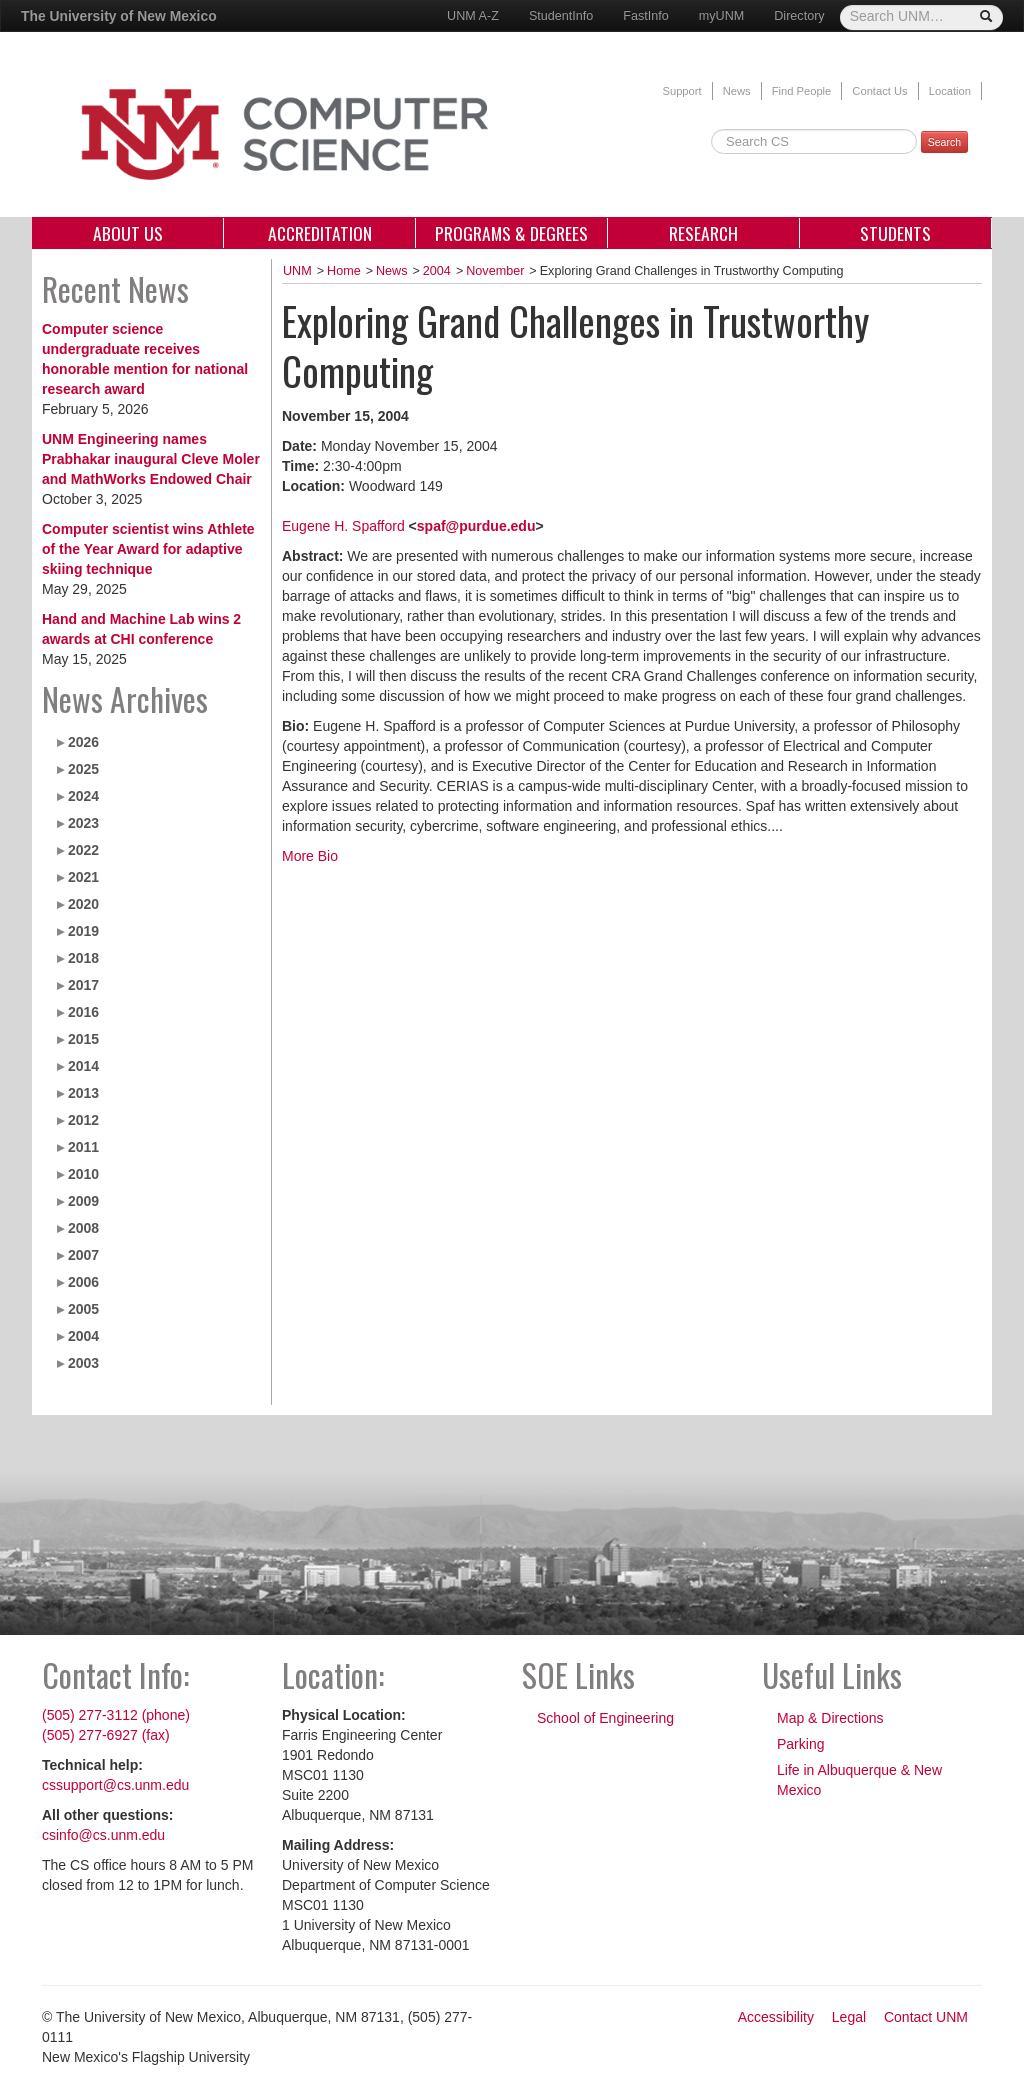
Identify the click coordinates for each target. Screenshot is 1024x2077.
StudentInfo (561, 16)
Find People (802, 91)
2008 (83, 1228)
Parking (800, 1744)
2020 (83, 904)
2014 (83, 1066)
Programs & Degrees (511, 233)
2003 (83, 1363)
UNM (297, 271)
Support (681, 91)
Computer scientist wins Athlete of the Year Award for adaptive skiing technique (148, 549)
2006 (83, 1282)
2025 (83, 769)
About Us (128, 233)
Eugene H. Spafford (343, 526)
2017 (83, 985)
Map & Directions (830, 1718)
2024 (83, 796)
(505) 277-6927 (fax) (106, 1735)
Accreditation (320, 233)
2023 (83, 823)
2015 (83, 1039)
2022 (83, 850)
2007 (83, 1255)
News (737, 91)
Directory (799, 16)
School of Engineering (605, 1718)
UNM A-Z (473, 16)
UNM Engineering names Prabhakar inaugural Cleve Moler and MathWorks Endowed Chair (151, 459)
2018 (83, 958)
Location (950, 91)
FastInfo (646, 16)
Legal (849, 2017)
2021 (83, 877)
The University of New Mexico (119, 16)
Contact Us (879, 91)
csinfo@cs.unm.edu (103, 1835)
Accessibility (776, 2017)
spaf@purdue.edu (476, 526)
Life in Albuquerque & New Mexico (859, 1780)
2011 (83, 1147)
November (495, 271)
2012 (83, 1120)
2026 (83, 742)
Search (944, 142)
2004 (83, 1336)
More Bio (310, 856)
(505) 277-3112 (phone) (116, 1715)
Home (344, 271)
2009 (83, 1201)
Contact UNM (926, 2017)
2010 (83, 1174)
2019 (83, 931)
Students (895, 233)
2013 (83, 1093)
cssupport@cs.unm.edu (115, 1785)
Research (703, 233)
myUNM (721, 16)
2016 (83, 1012)
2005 (83, 1309)
